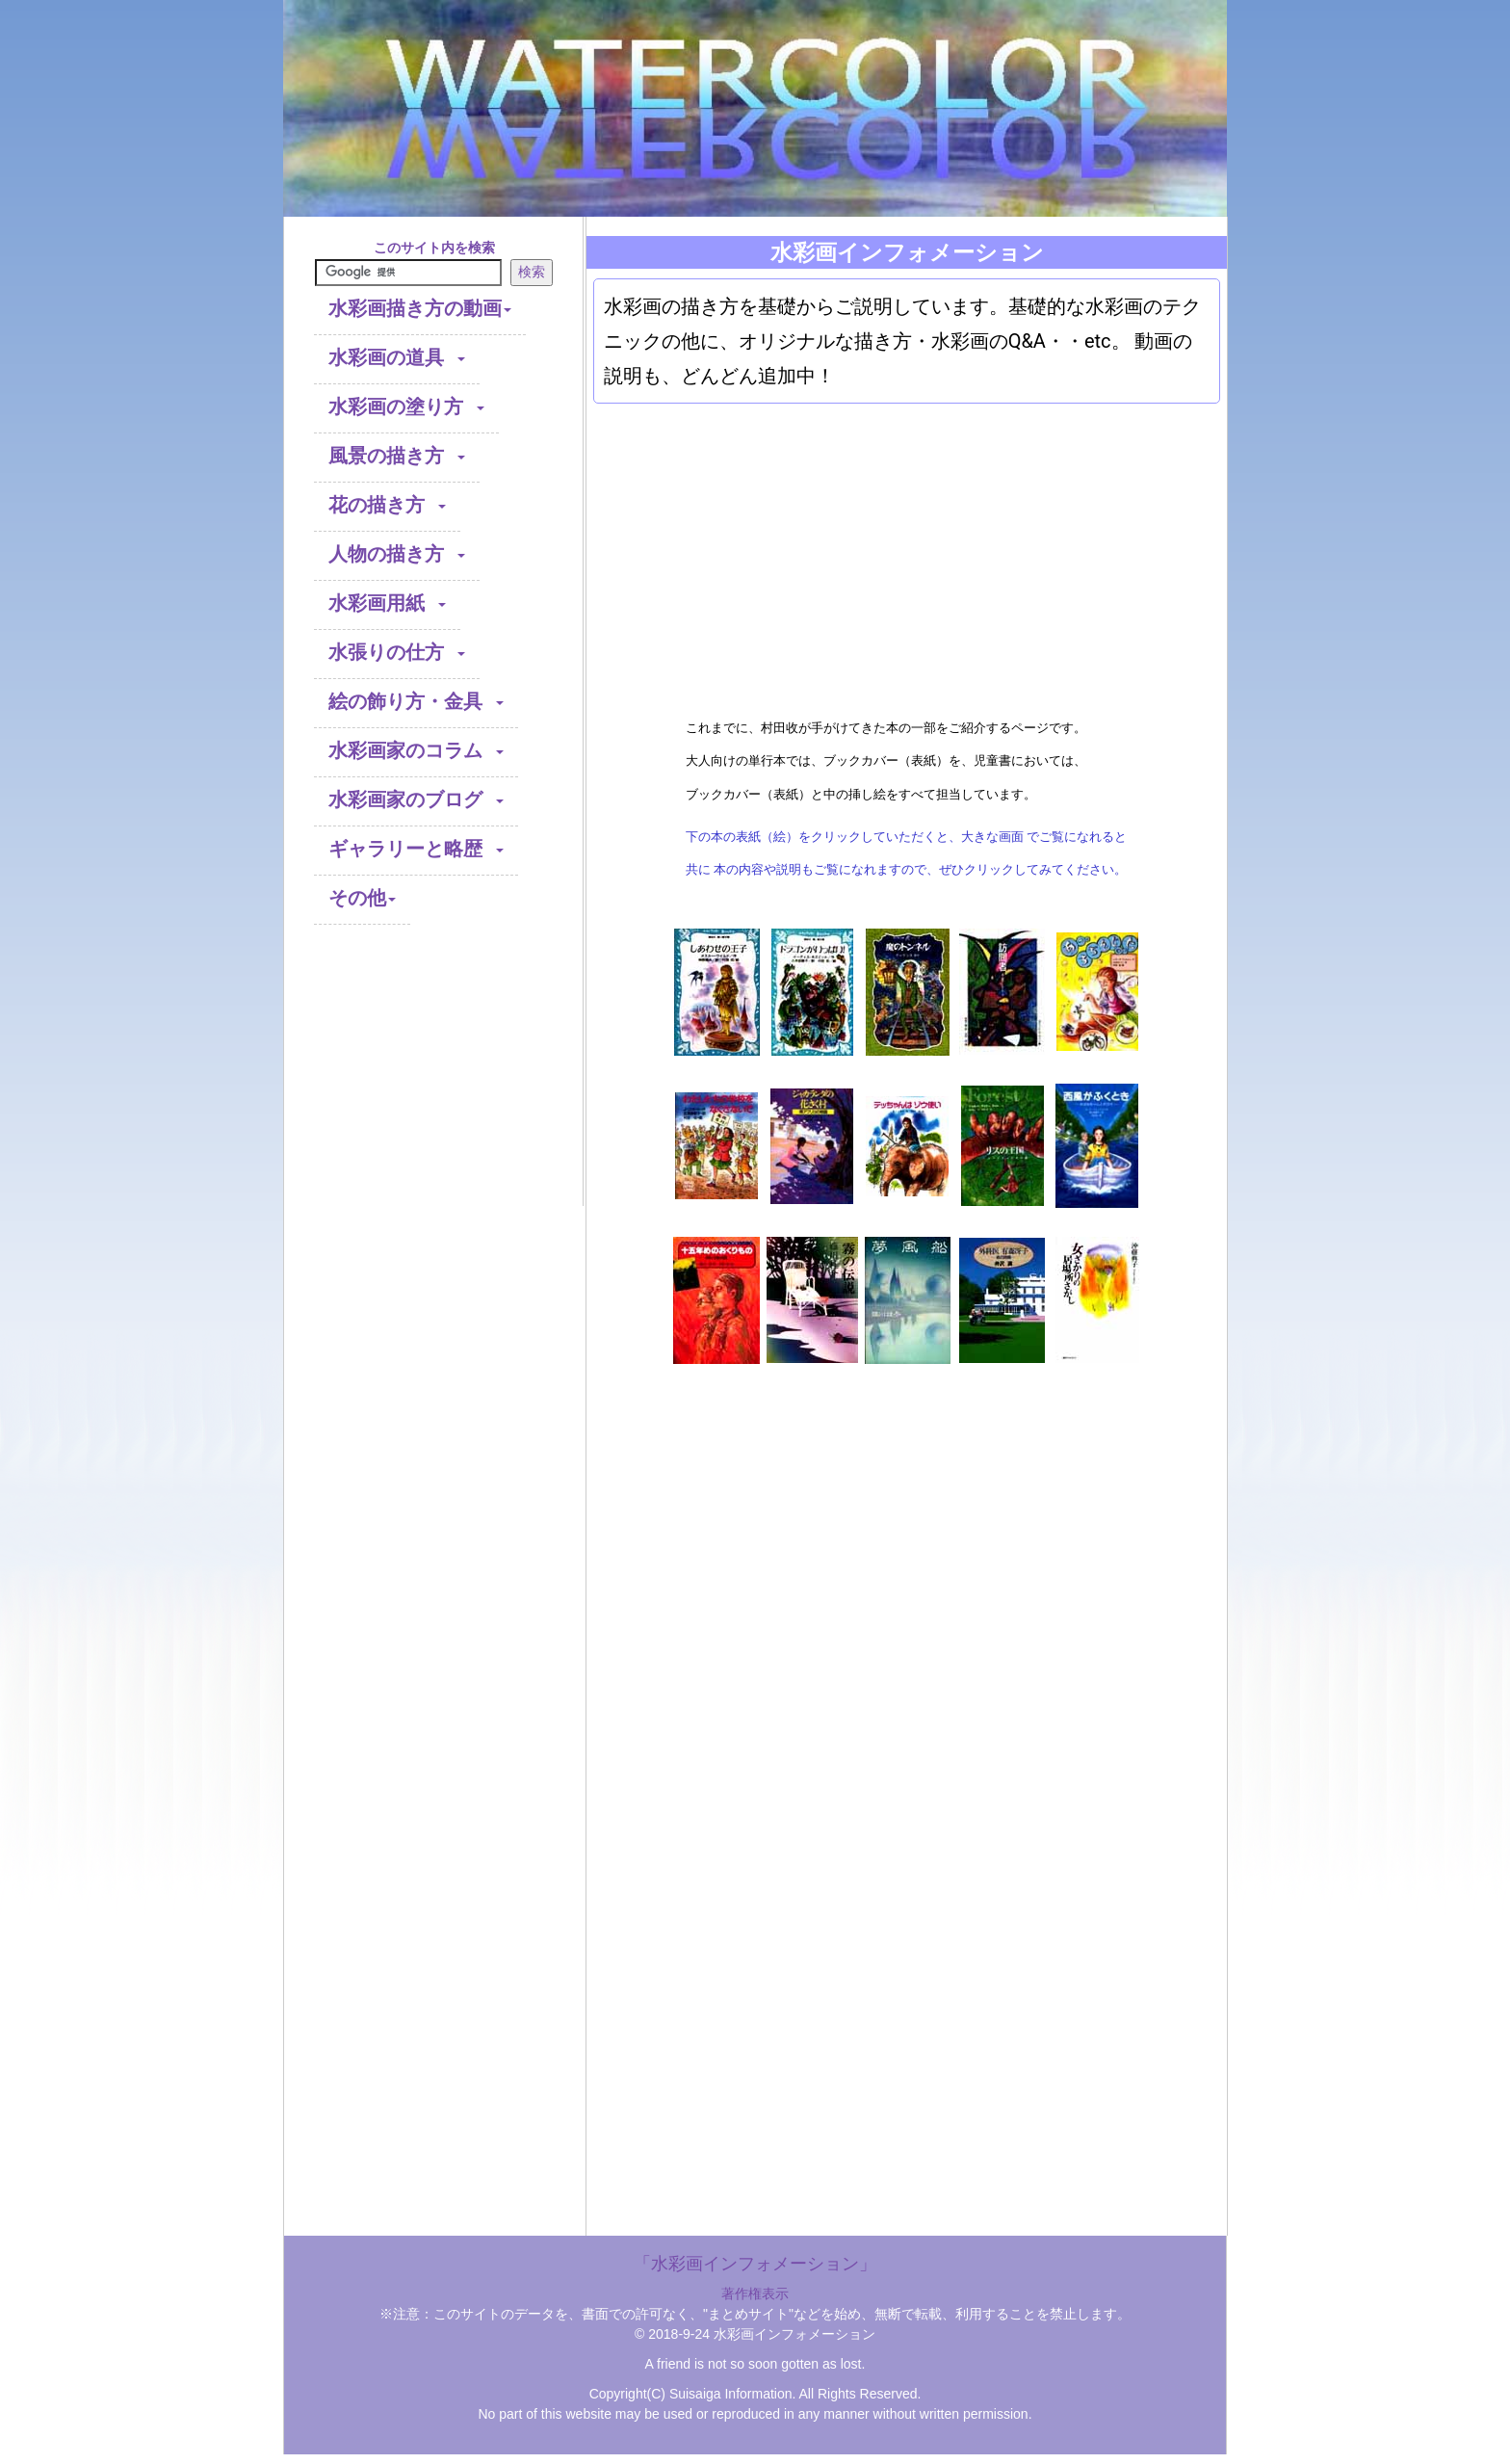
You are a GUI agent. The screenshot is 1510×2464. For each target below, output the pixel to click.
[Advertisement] (434, 1085)
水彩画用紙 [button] (387, 604)
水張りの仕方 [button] (396, 654)
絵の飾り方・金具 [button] (416, 703)
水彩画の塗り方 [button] (406, 408)
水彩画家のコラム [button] (416, 752)
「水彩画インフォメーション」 (755, 2263)
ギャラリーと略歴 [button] (416, 850)
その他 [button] (362, 899)
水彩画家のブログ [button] (416, 801)
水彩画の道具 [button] (396, 359)
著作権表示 (755, 2293)
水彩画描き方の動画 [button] (419, 310)
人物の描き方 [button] (396, 555)
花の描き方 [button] (387, 506)
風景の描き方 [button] (396, 457)
